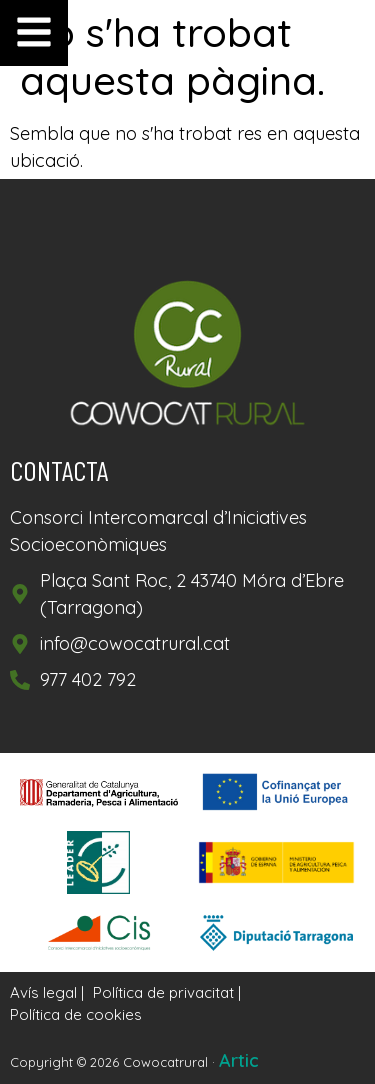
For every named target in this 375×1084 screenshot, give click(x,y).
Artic (239, 1060)
